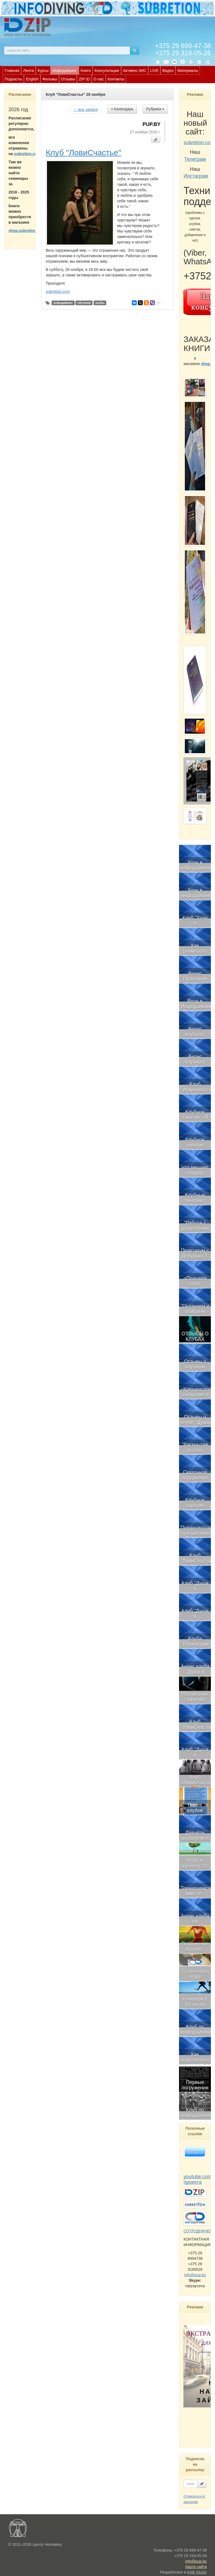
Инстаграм (195, 176)
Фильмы (49, 79)
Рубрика (155, 109)
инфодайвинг (63, 302)
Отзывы (68, 79)
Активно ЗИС (134, 70)
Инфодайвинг (64, 70)
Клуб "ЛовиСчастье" (83, 152)
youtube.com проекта (197, 2179)
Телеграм (195, 159)
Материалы (187, 70)
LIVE (154, 70)
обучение (84, 302)
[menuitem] (12, 70)
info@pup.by (195, 2275)
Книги (86, 70)
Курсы (43, 70)
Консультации (106, 70)
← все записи (85, 109)
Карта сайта (196, 2566)
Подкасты (13, 79)
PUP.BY (151, 124)
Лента (28, 70)
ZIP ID (84, 79)
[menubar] (109, 74)
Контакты (116, 79)
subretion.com (27, 154)
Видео (168, 70)
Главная (12, 70)
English (32, 79)
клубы (99, 302)
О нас (99, 79)
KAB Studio (197, 2572)
